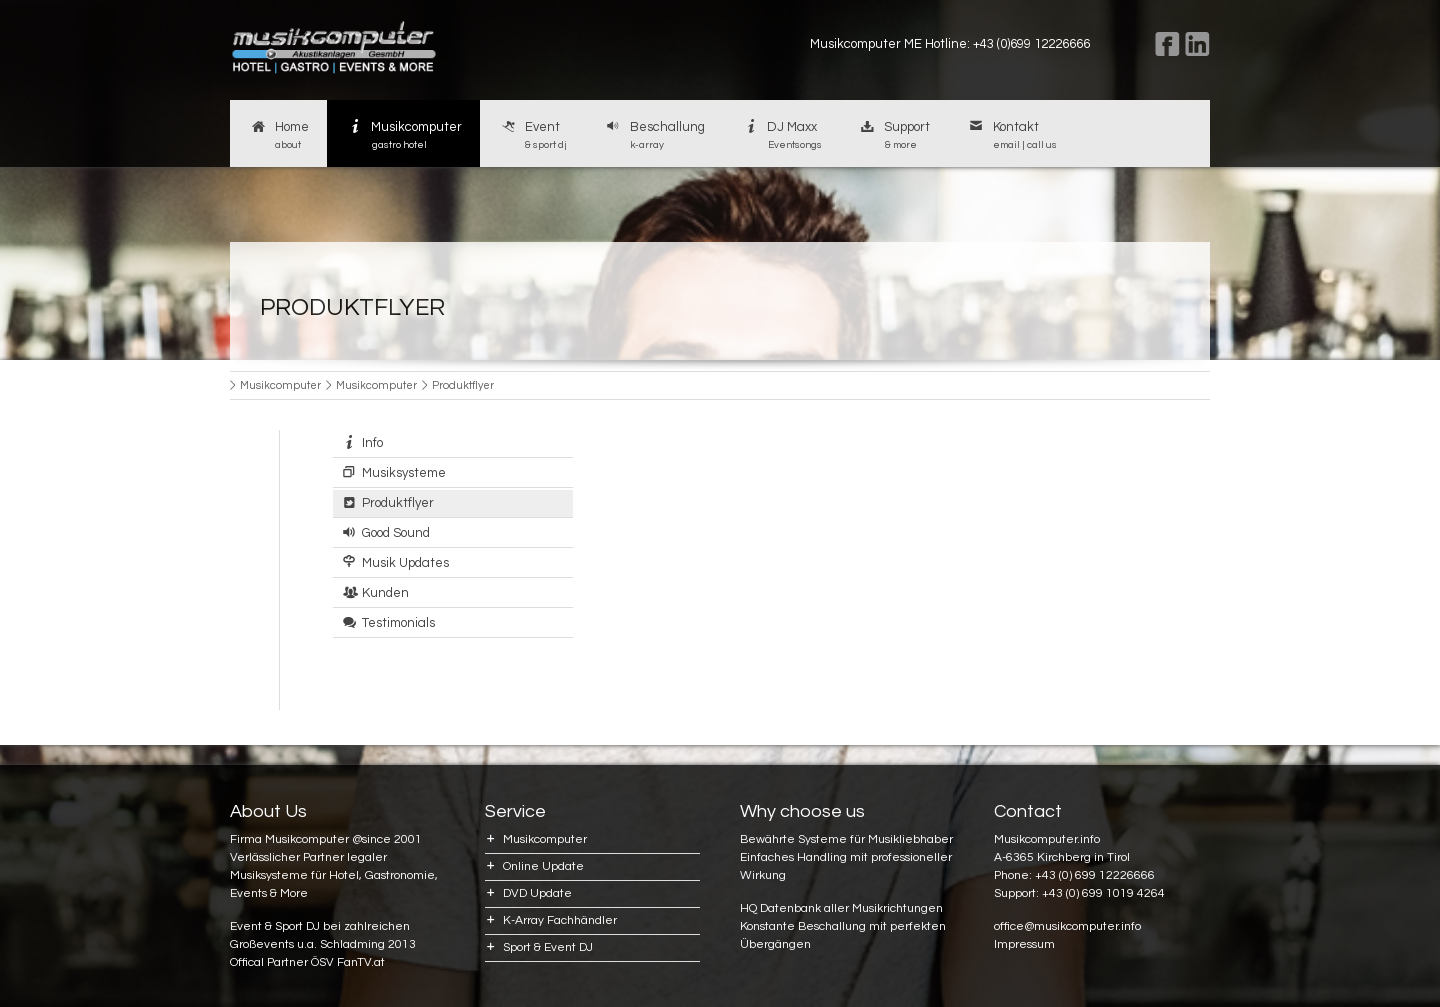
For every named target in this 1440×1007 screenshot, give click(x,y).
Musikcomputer (404, 136)
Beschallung (654, 136)
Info (372, 443)
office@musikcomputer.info (1067, 926)
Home (278, 136)
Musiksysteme (404, 473)
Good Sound (396, 533)
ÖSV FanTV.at (348, 962)
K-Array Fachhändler (560, 920)
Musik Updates (405, 563)
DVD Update (537, 893)
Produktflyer (398, 503)
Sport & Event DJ (548, 947)
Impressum (1024, 944)
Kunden (385, 593)
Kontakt (1011, 136)
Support (894, 136)
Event (532, 136)
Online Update (543, 866)
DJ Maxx (781, 136)
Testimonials (398, 623)
